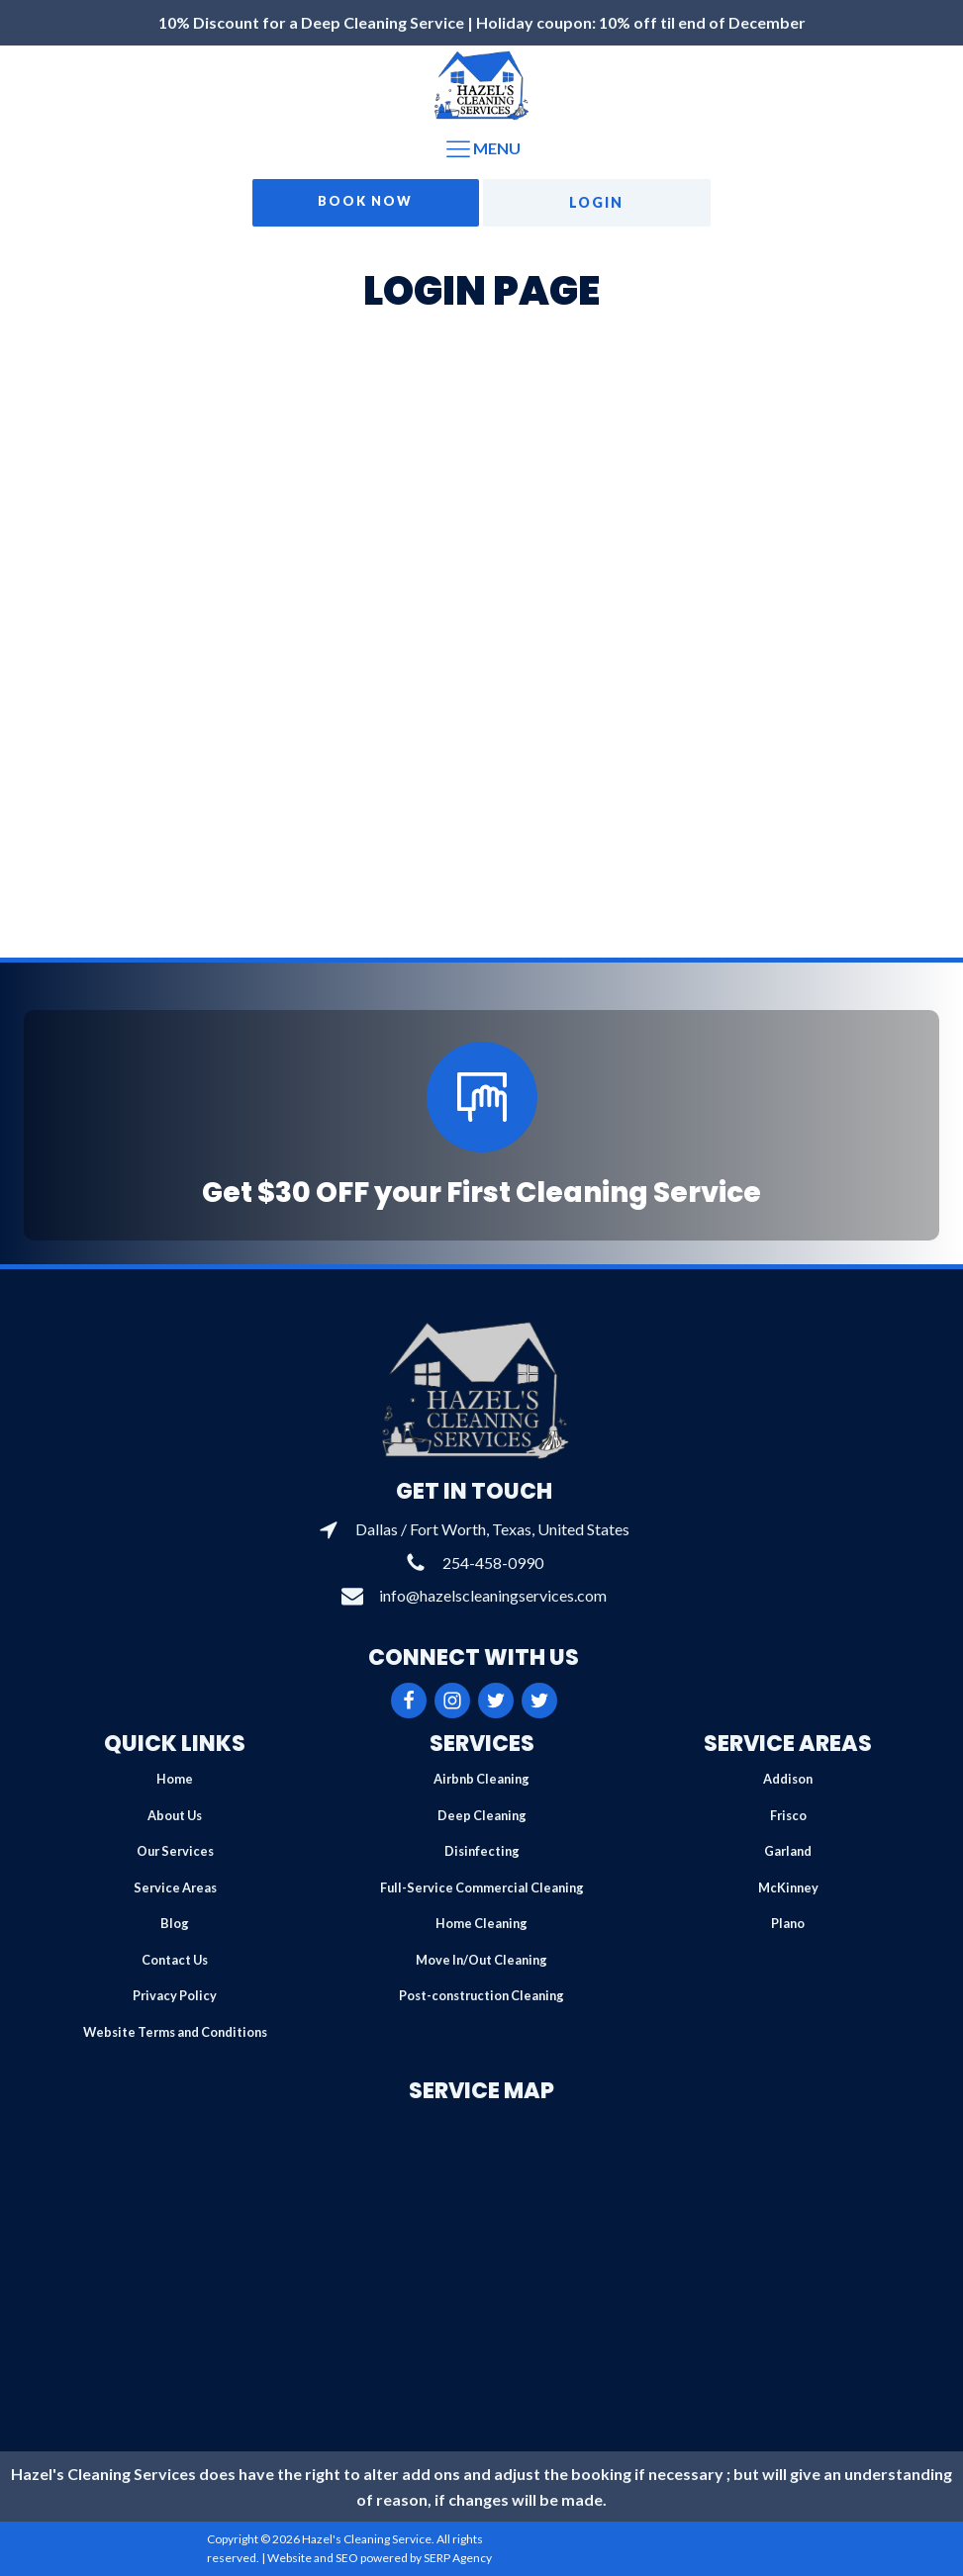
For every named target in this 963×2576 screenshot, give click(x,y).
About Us (174, 1815)
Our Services (175, 1851)
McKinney (788, 1887)
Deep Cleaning (482, 1815)
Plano (788, 1923)
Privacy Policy (175, 1995)
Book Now (366, 201)
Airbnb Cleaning (481, 1779)
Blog (174, 1923)
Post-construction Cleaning (481, 1995)
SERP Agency (458, 2557)
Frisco (788, 1815)
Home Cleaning (481, 1923)
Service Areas (175, 1887)
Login (596, 202)
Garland (788, 1851)
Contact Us (175, 1960)
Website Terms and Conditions (175, 2032)
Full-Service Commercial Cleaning (482, 1887)
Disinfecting (482, 1851)
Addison (788, 1779)
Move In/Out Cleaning (481, 1960)
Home (174, 1779)
